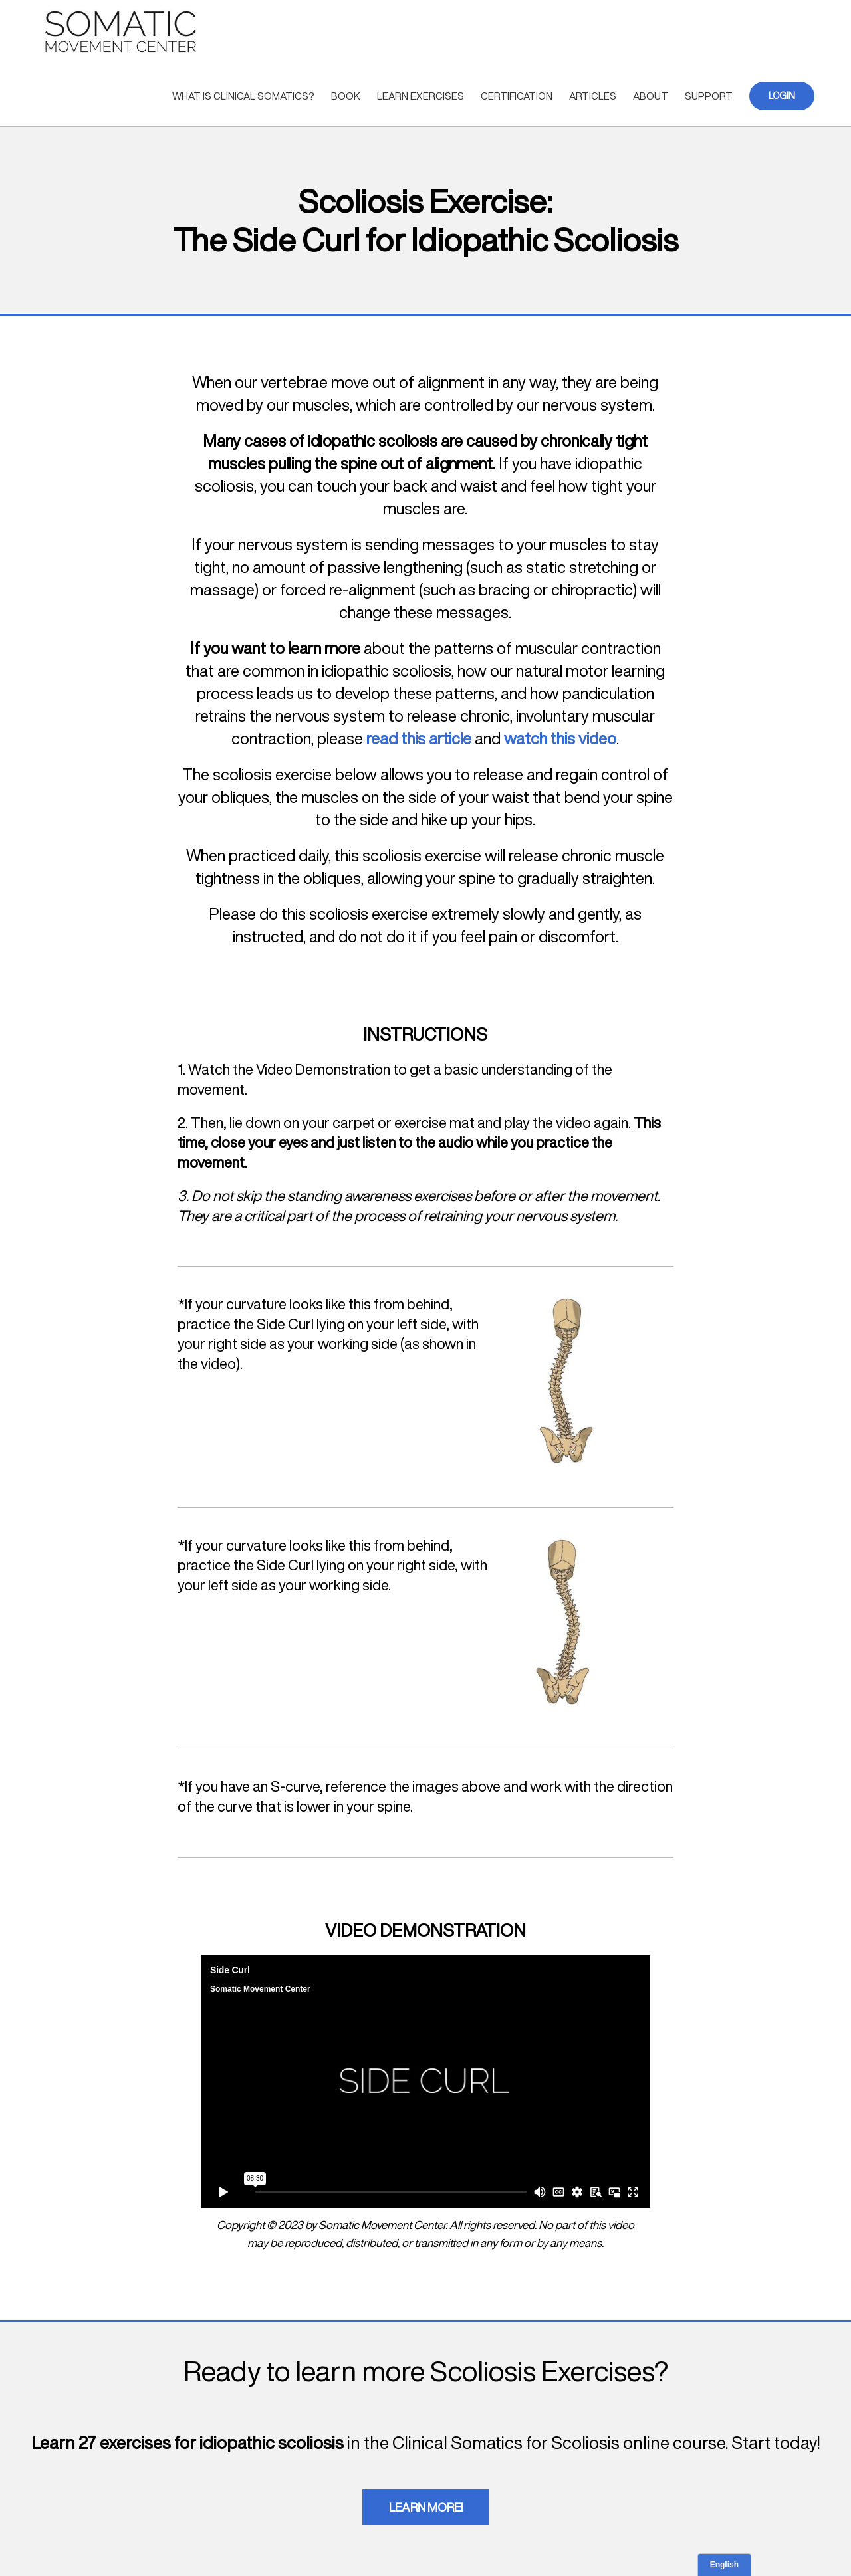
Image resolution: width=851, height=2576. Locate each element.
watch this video (560, 738)
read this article (418, 738)
